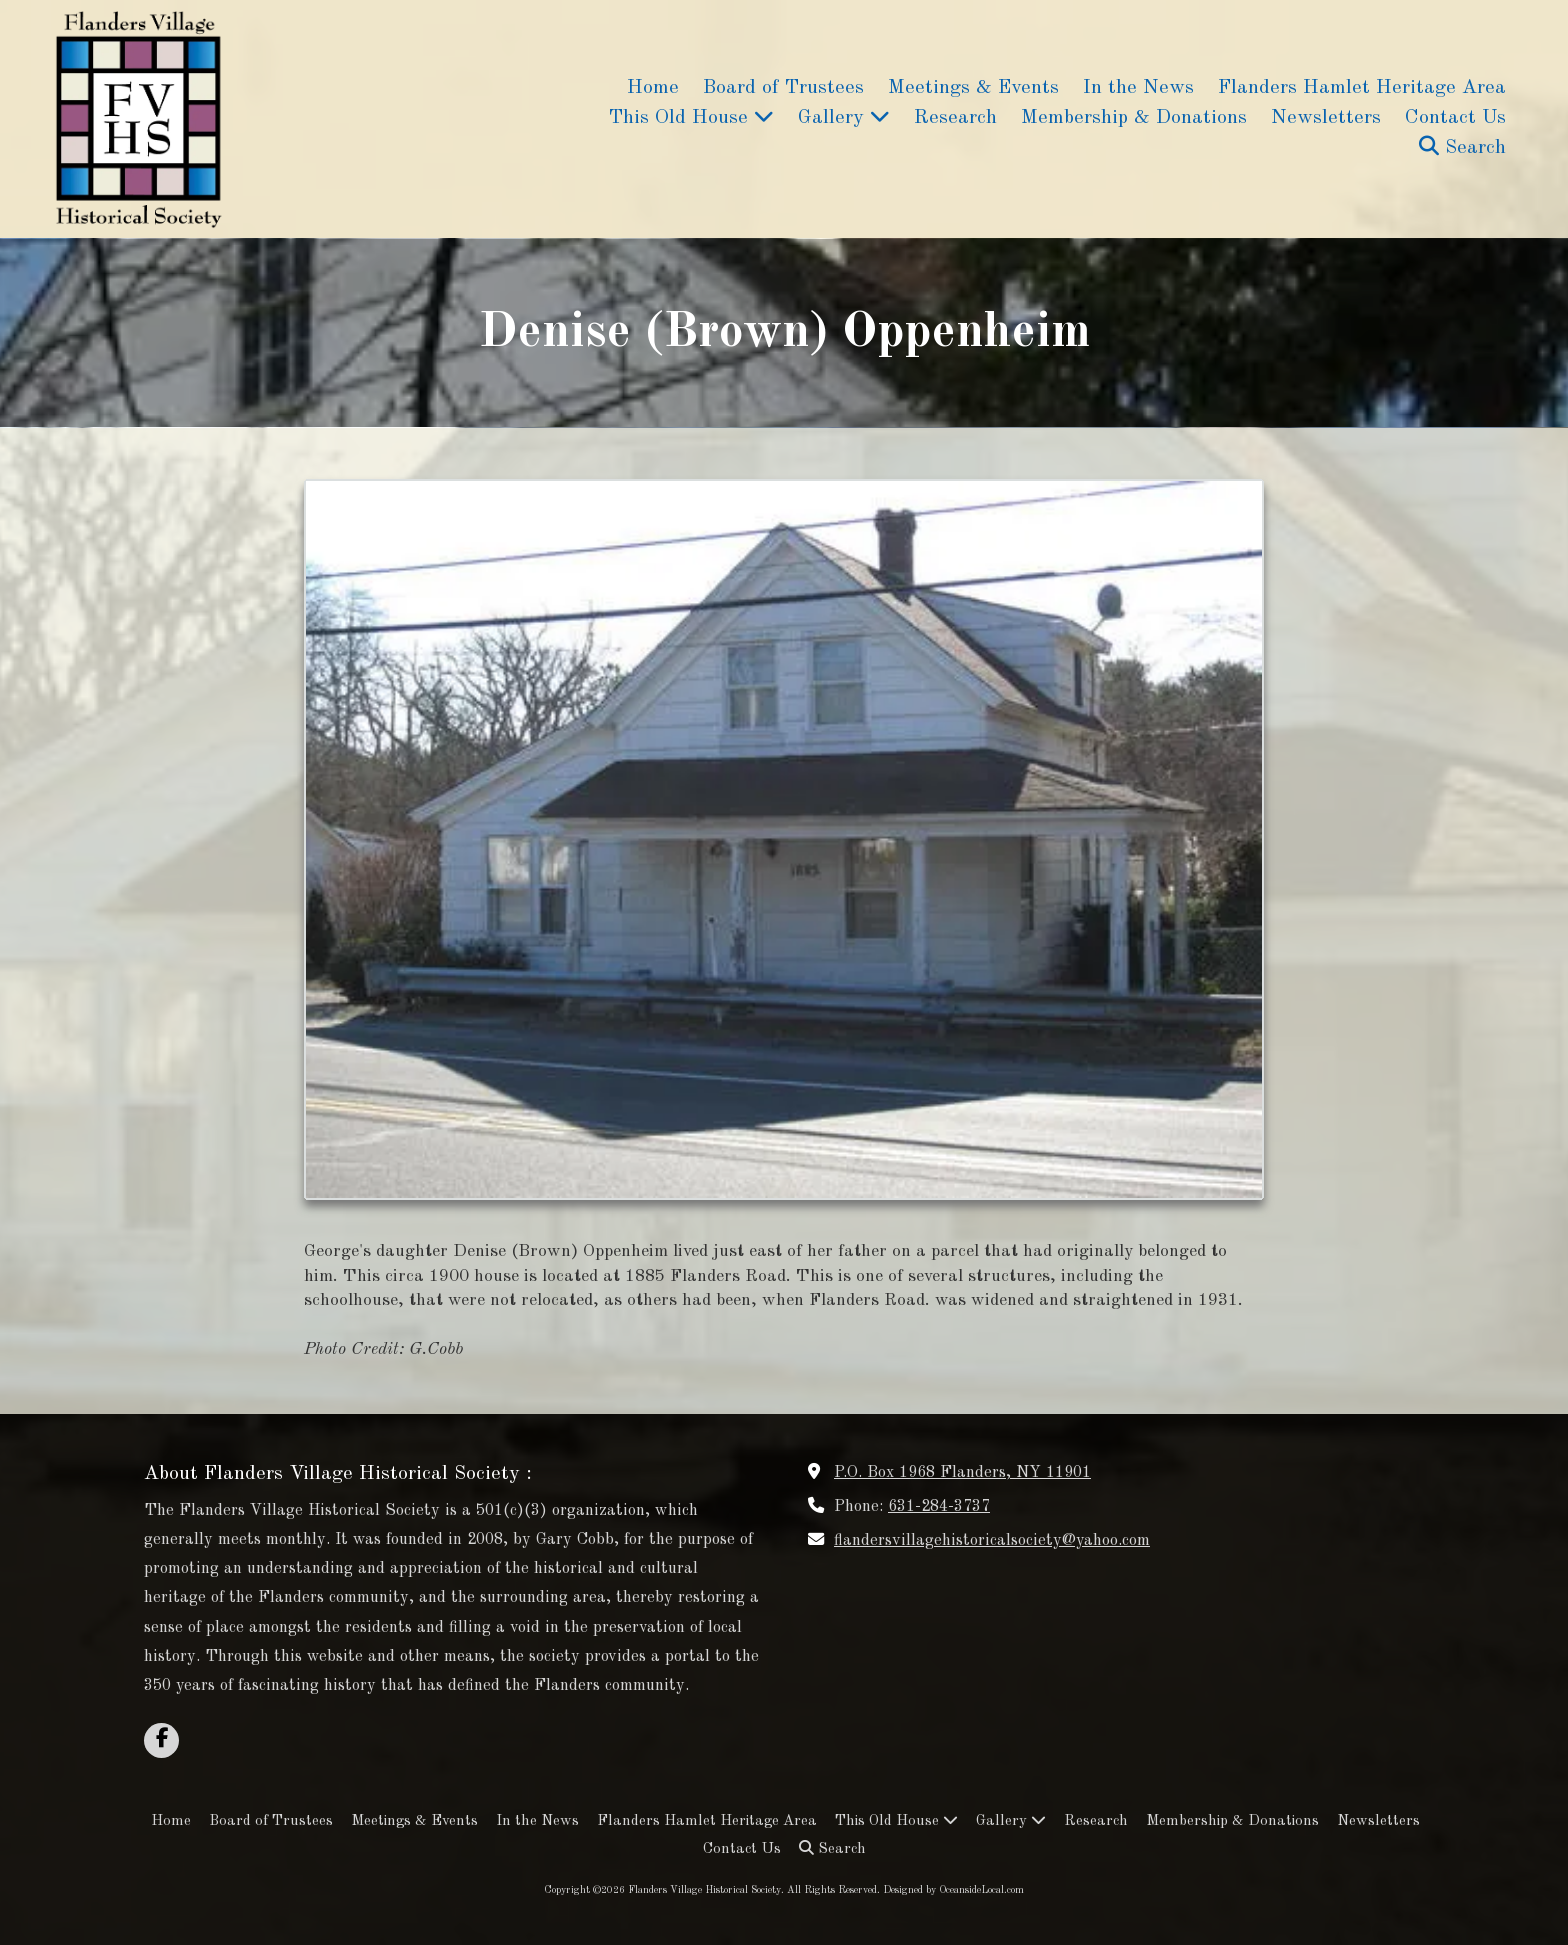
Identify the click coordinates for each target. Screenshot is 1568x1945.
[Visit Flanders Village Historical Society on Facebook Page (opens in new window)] (161, 1740)
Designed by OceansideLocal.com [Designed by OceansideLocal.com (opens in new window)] (953, 1890)
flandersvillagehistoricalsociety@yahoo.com (992, 1541)
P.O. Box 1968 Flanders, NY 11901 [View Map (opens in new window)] (962, 1473)
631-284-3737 (939, 1507)
